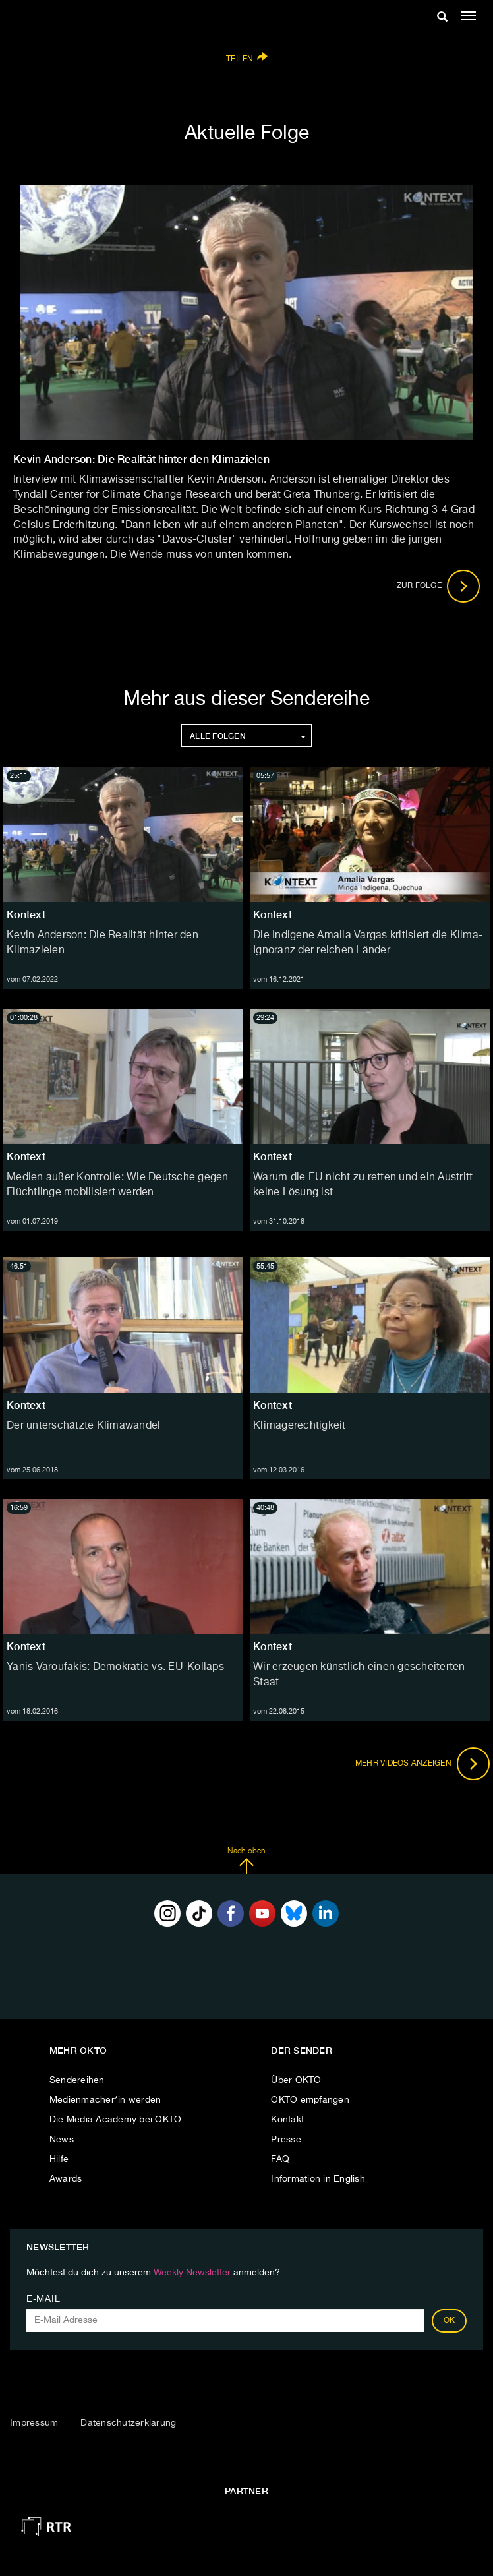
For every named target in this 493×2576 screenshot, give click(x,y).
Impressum (34, 2423)
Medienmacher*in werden (105, 2100)
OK (449, 2321)
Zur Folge (438, 586)
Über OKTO (296, 2080)
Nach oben (246, 1860)
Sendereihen (77, 2080)
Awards (65, 2179)
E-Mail (43, 2299)
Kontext (26, 915)
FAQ (280, 2159)
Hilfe (59, 2159)
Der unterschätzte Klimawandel (83, 1426)
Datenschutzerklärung (128, 2423)
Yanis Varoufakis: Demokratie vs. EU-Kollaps (115, 1667)
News (61, 2139)
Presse (286, 2139)
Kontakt (287, 2119)
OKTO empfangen (310, 2100)
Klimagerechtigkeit (299, 1426)
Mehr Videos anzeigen (422, 1763)
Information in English (318, 2179)
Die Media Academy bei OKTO (115, 2119)
